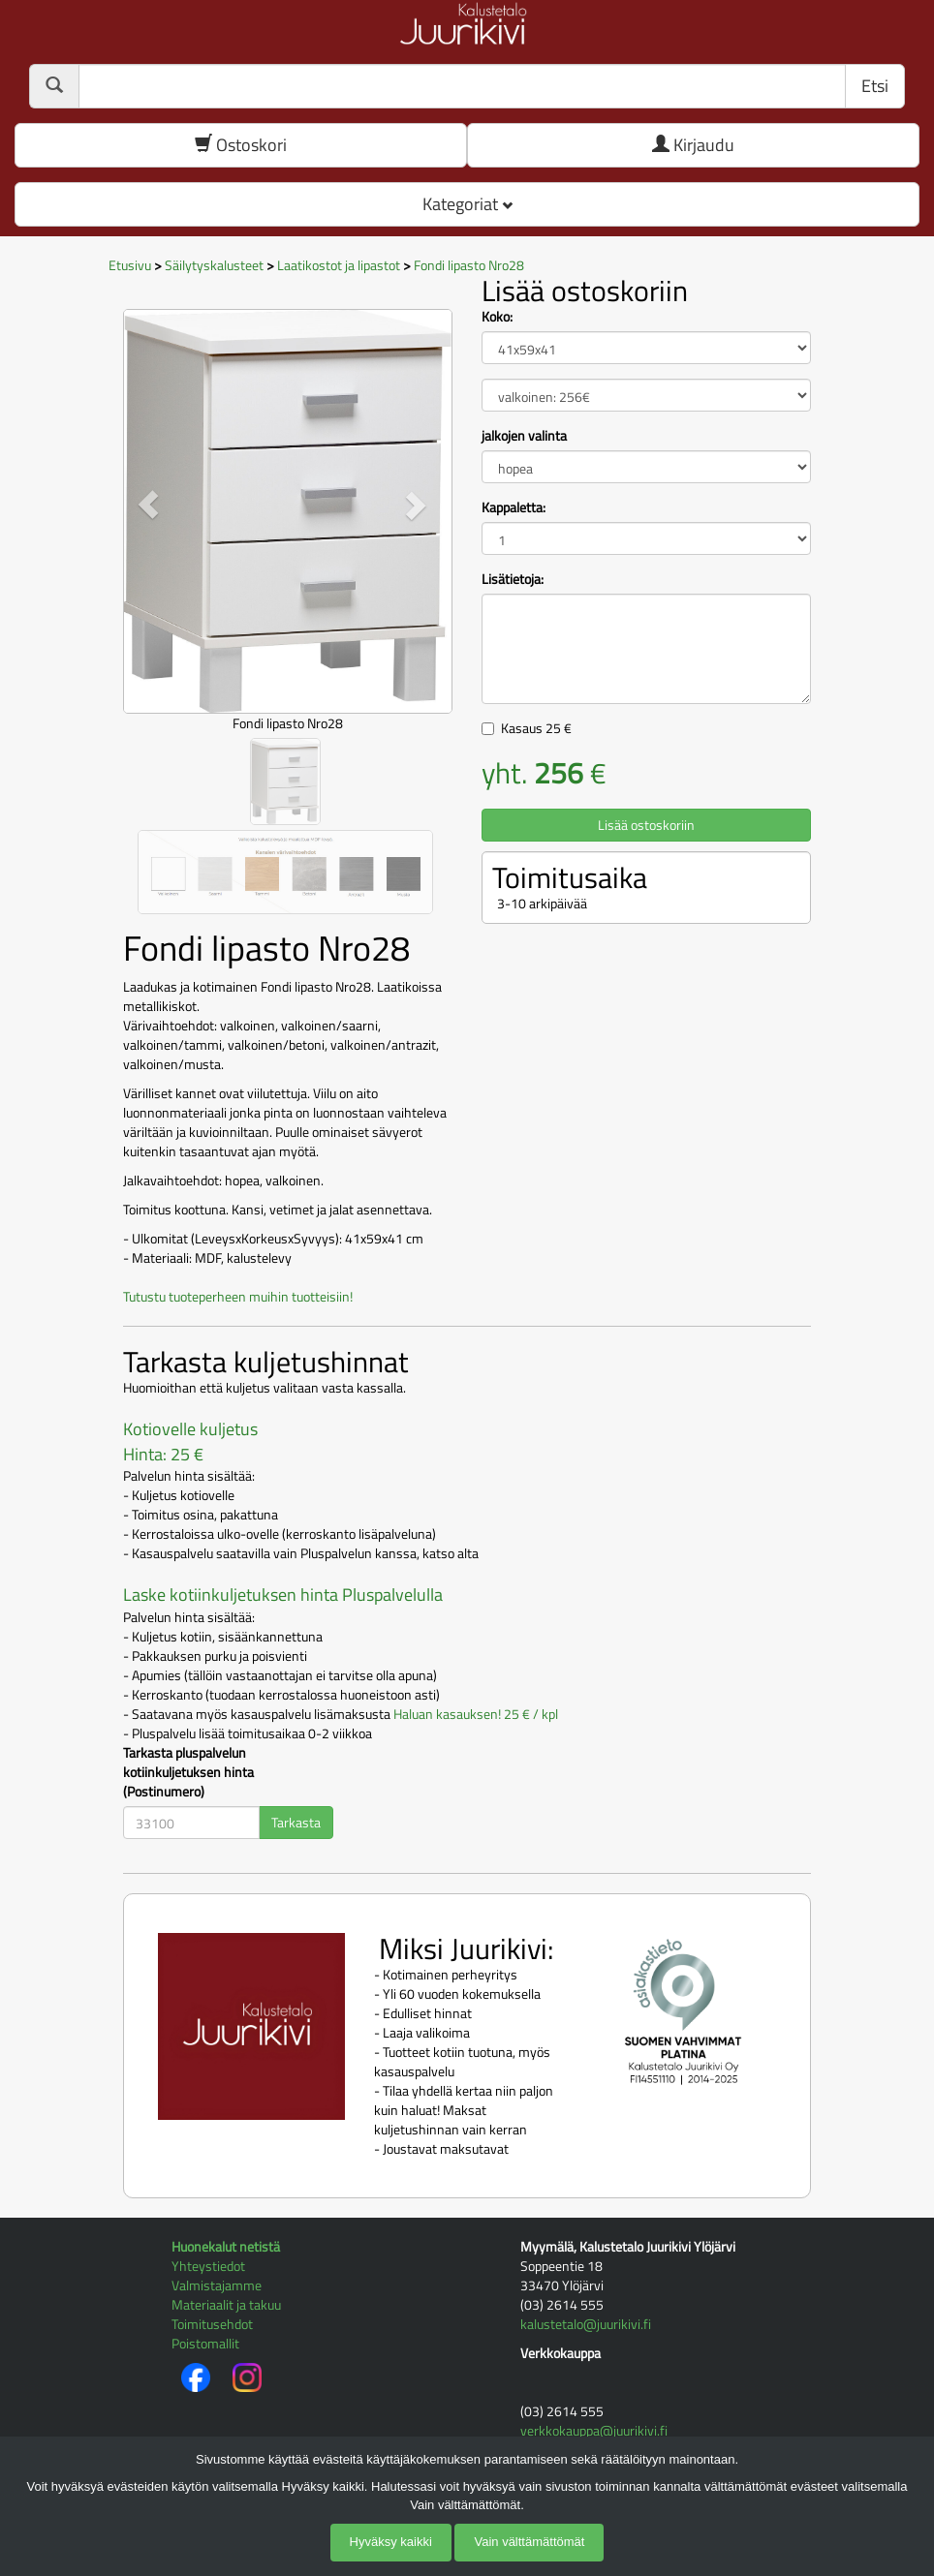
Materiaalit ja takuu (226, 2304)
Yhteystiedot (208, 2265)
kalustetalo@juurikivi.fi (585, 2324)
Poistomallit (205, 2343)
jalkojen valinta (524, 435)
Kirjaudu (693, 145)
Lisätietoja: (513, 579)
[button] (147, 504)
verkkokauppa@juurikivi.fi (594, 2430)
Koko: (497, 316)
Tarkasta (296, 1822)
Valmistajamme (216, 2285)
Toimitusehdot (212, 2324)
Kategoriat (467, 204)
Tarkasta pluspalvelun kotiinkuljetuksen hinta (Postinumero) (188, 1772)
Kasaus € (536, 728)
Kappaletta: (513, 507)
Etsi (874, 86)
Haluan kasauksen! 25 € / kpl (475, 1713)
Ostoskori (241, 145)
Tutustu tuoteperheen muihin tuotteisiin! (238, 1296)
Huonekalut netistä (225, 2246)
